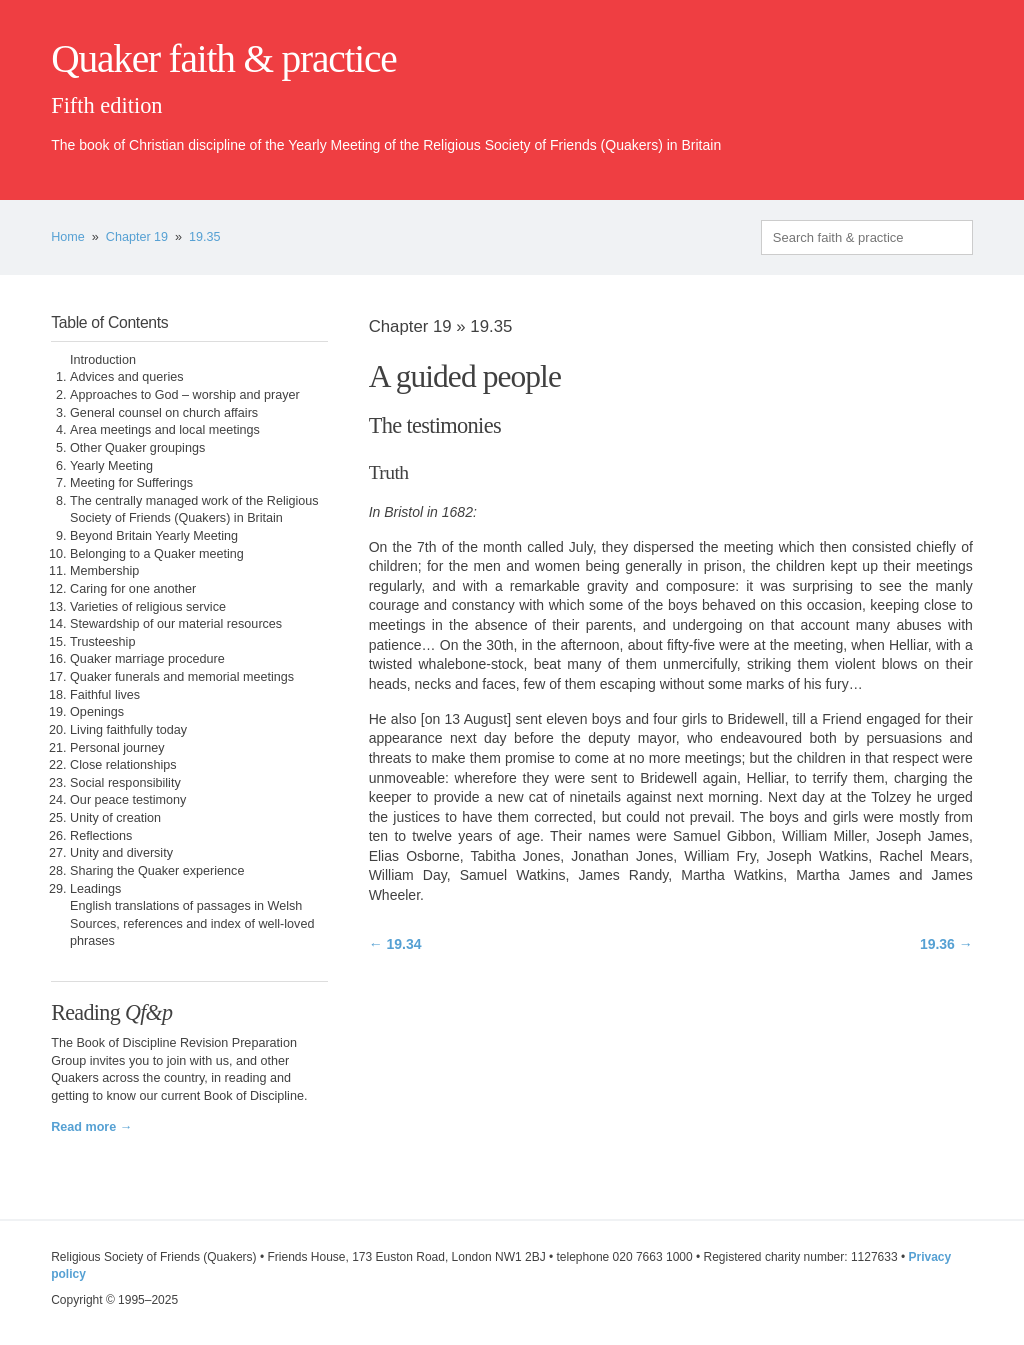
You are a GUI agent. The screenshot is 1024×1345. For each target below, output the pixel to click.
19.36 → (946, 944)
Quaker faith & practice (223, 59)
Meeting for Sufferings (131, 483)
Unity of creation (115, 818)
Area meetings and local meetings (165, 430)
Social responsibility (125, 783)
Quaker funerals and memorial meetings (182, 677)
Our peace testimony (128, 800)
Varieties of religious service (148, 607)
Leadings (95, 889)
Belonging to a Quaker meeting (157, 554)
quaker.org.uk (913, 92)
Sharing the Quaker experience (157, 871)
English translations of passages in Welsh (186, 906)
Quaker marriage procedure (147, 659)
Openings (97, 712)
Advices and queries (126, 377)
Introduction (103, 360)
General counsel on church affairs (164, 413)
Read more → (91, 1127)
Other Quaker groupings (137, 448)
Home (68, 237)
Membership (104, 571)
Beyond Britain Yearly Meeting (154, 536)
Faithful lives (105, 695)
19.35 (205, 237)
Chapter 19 (137, 237)
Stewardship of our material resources (176, 624)
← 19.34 (395, 944)
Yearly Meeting (111, 466)
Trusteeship (102, 642)
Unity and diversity (121, 853)
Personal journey (117, 748)
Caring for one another (133, 589)
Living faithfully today (128, 730)
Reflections (101, 836)
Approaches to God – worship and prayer (185, 395)
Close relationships (123, 765)
